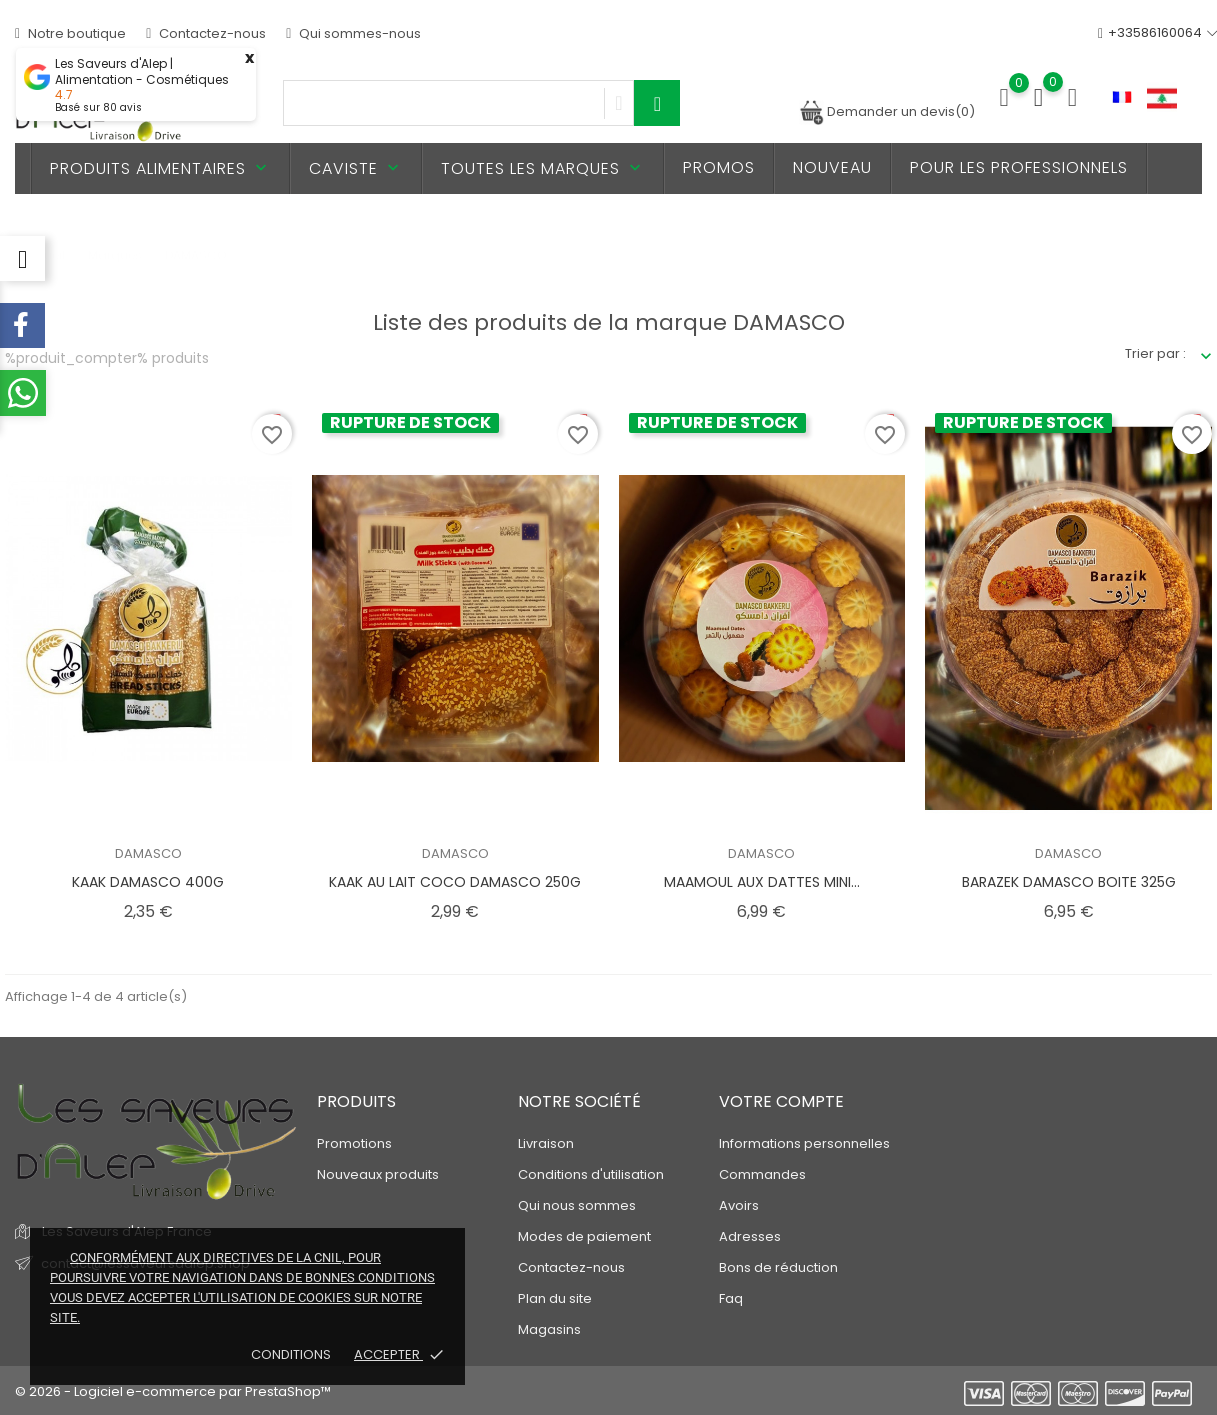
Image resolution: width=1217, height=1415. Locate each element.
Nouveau (832, 167)
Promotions (354, 1143)
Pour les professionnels (1019, 167)
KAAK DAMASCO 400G (148, 882)
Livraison (546, 1143)
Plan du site (555, 1298)
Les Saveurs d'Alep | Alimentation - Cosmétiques (142, 72)
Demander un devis (887, 111)
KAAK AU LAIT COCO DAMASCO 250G (455, 882)
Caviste (356, 168)
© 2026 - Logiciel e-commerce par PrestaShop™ (173, 1391)
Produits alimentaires (160, 168)
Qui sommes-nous (353, 33)
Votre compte (781, 1101)
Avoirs (739, 1205)
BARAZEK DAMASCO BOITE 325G (1069, 882)
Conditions (292, 1354)
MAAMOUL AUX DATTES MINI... (762, 882)
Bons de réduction (778, 1267)
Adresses (750, 1236)
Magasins (549, 1329)
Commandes (762, 1174)
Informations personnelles (804, 1143)
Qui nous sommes (577, 1205)
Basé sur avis (98, 107)
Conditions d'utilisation (591, 1174)
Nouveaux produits (378, 1174)
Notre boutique (70, 33)
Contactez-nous (206, 33)
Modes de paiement (584, 1236)
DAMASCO (148, 853)
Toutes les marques (543, 168)
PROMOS (719, 167)
